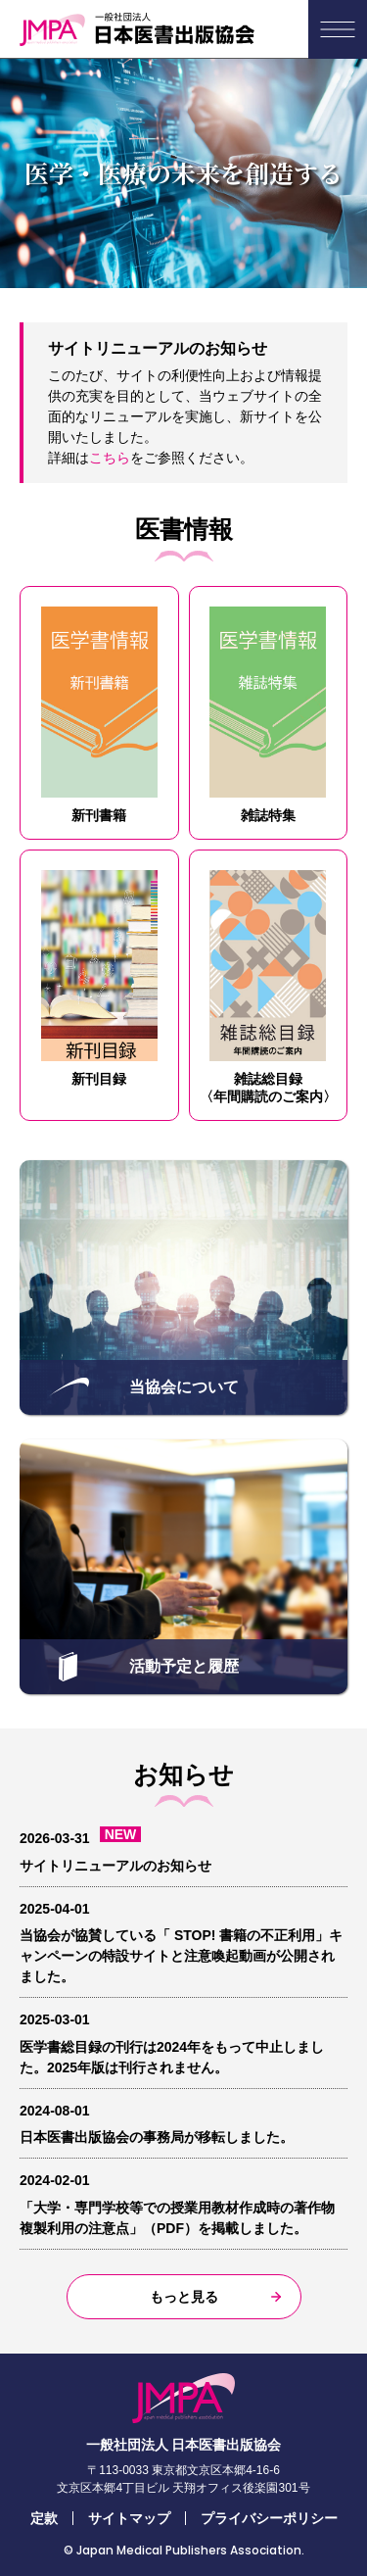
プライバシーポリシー (269, 2518)
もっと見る (184, 2297)
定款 (44, 2518)
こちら (109, 457)
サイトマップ (129, 2518)
